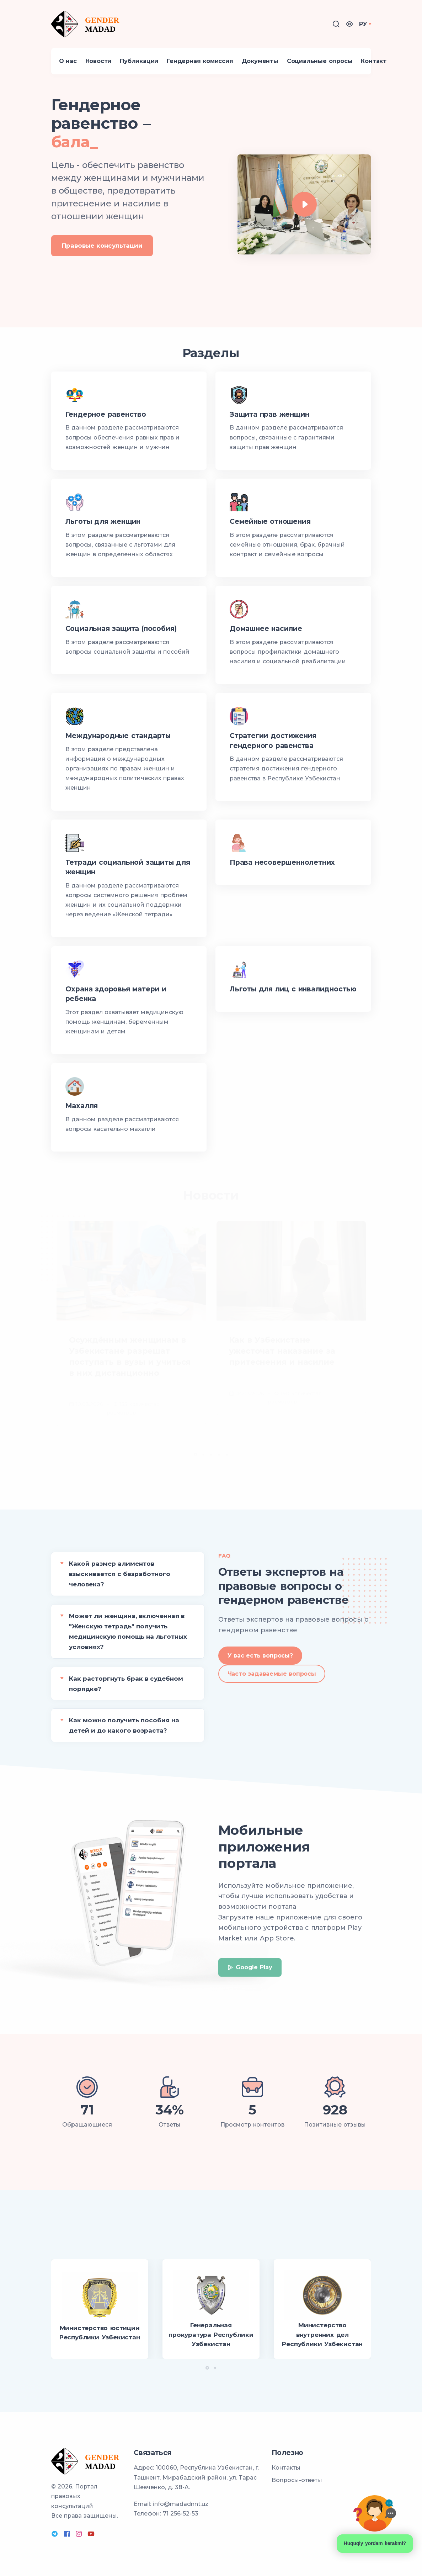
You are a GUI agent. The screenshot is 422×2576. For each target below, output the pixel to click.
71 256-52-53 (180, 2513)
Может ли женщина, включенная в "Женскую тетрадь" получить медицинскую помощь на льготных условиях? (128, 1631)
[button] (349, 24)
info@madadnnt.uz (180, 2504)
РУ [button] (363, 24)
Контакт (373, 61)
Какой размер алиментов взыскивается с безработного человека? (119, 1574)
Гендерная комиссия (200, 61)
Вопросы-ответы (297, 2480)
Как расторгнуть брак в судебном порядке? (126, 1683)
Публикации (139, 61)
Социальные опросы (320, 61)
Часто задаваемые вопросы (272, 1673)
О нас (68, 61)
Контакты (286, 2467)
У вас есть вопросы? (260, 1655)
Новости (98, 61)
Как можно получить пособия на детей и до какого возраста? (124, 1725)
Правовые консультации (102, 244)
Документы (260, 61)
